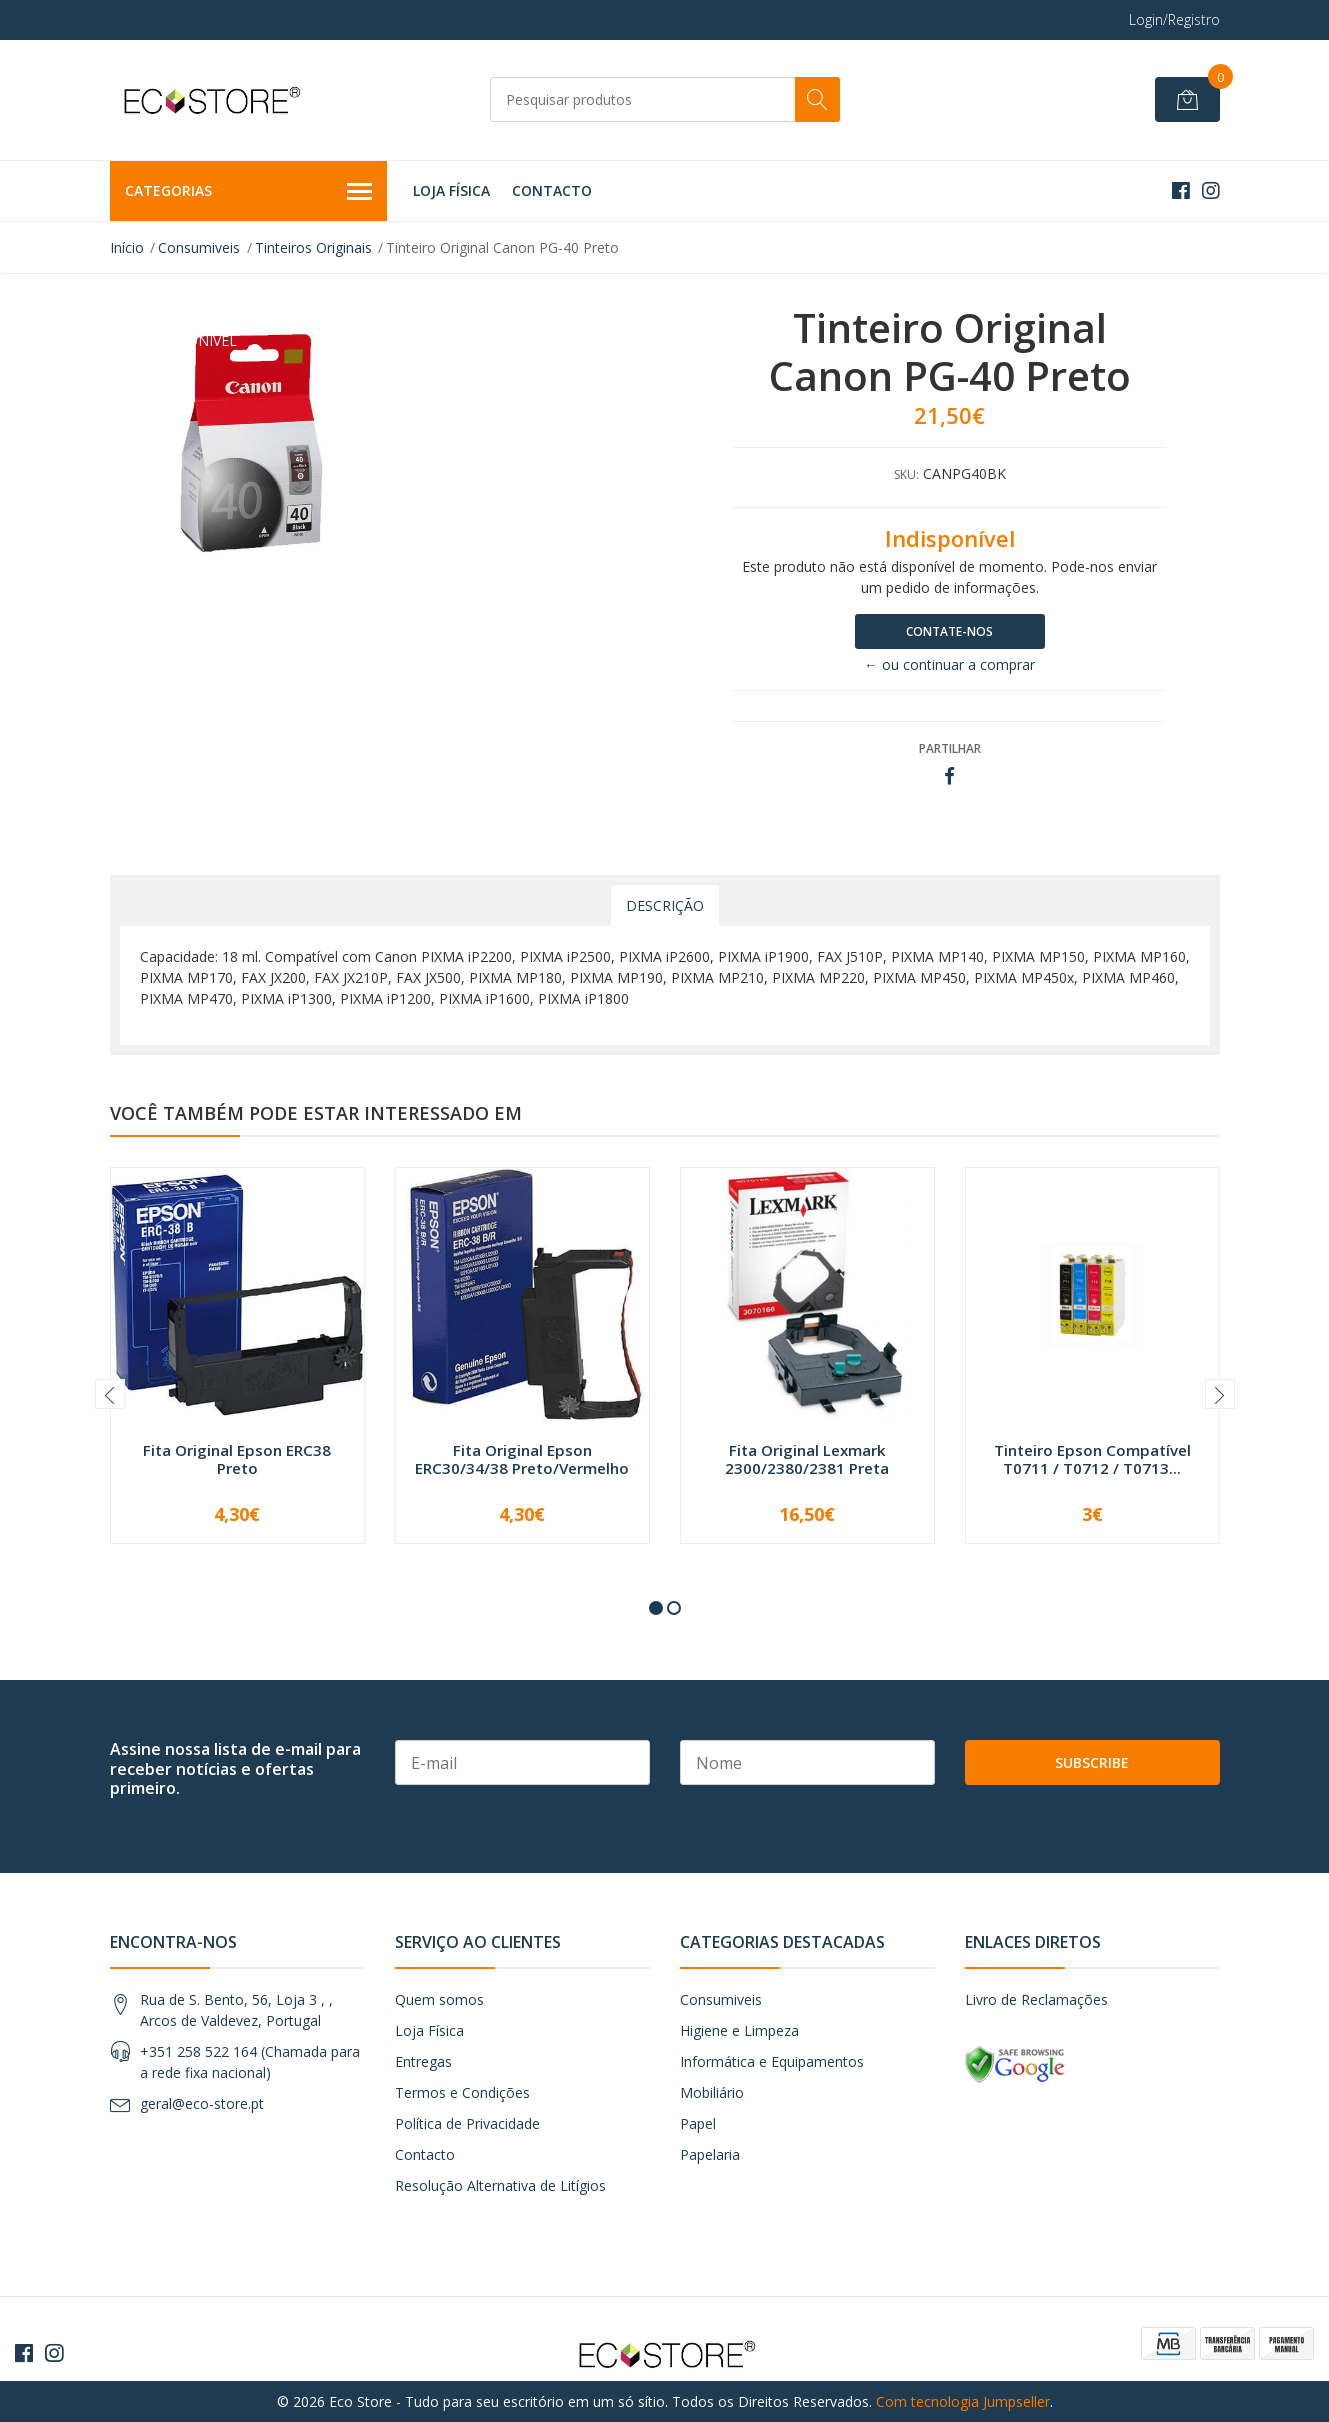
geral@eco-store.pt (202, 2103)
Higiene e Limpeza (739, 2030)
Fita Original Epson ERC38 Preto (237, 1459)
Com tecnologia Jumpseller (963, 2401)
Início (127, 247)
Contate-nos (949, 631)
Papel (698, 2123)
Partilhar (950, 748)
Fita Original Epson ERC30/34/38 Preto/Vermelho (522, 1459)
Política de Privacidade (467, 2123)
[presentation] (110, 1394)
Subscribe (1092, 1762)
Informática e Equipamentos (772, 2061)
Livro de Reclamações (1036, 1999)
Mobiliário (712, 2092)
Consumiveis (199, 247)
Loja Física (451, 190)
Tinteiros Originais (313, 247)
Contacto (552, 190)
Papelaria (710, 2154)
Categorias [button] (249, 192)
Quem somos (439, 1999)
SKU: (906, 474)
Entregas (423, 2061)
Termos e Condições (462, 2092)
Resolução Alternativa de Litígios (500, 2185)
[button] (656, 1608)
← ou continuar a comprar (949, 664)
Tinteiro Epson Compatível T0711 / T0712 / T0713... (1092, 1459)
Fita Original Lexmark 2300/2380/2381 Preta (807, 1459)
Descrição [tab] (665, 905)
